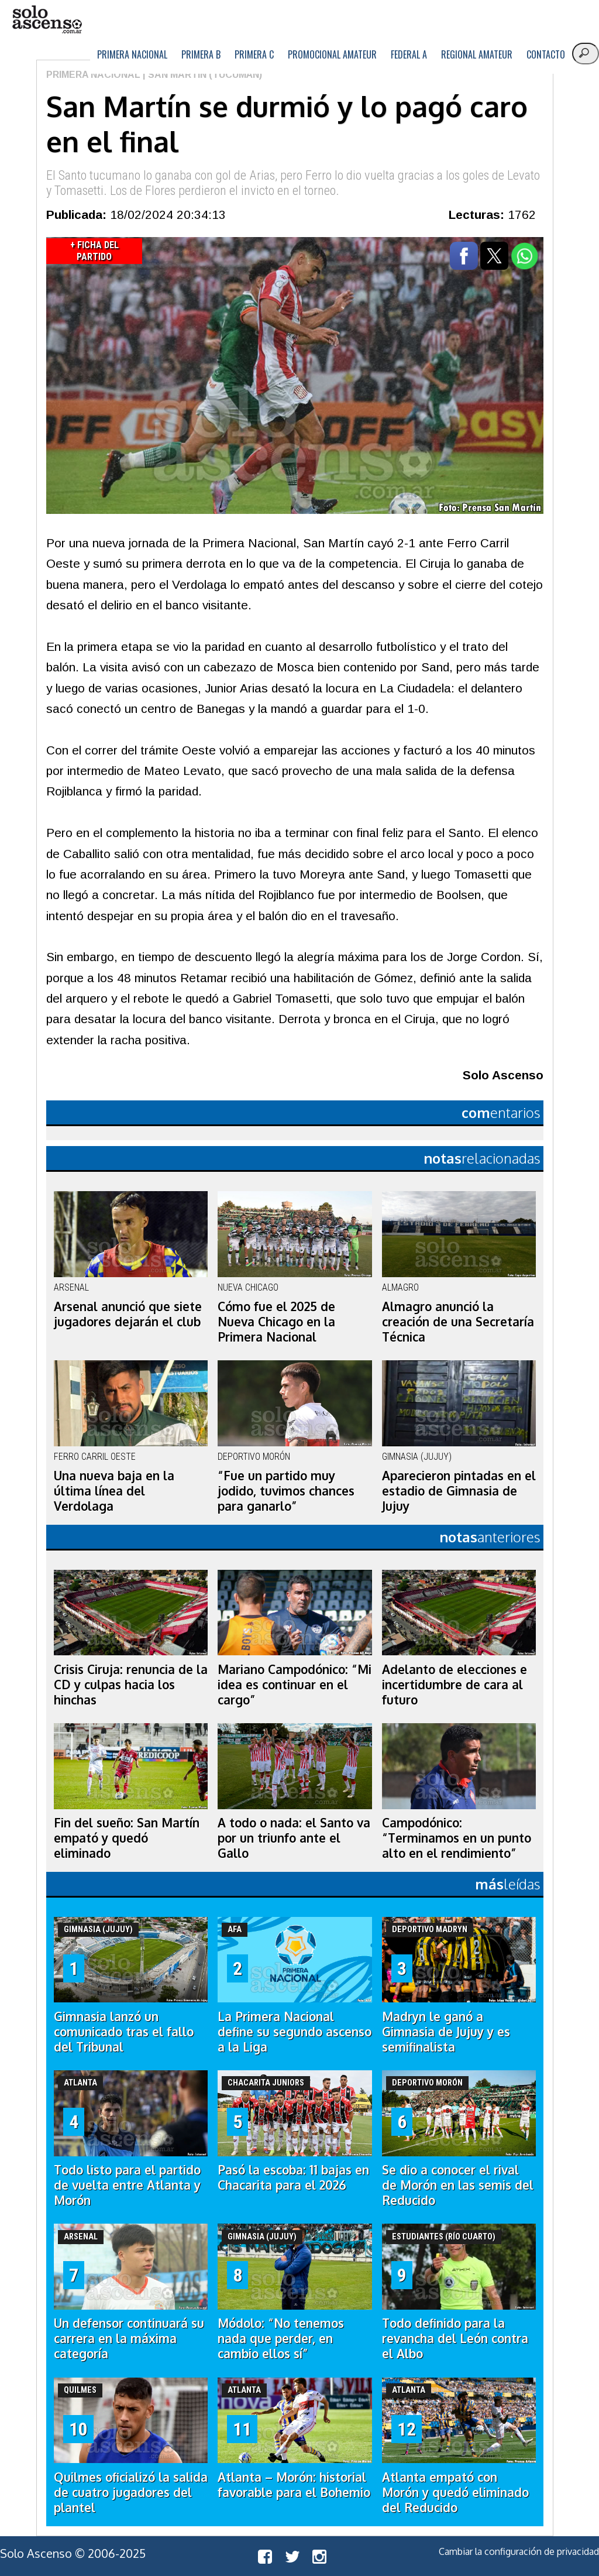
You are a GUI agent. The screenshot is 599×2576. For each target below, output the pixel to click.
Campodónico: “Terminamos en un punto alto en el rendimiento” (456, 1838)
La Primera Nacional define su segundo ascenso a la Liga (294, 2031)
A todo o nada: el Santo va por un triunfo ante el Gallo (294, 1838)
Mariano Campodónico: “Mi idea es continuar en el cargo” (294, 1684)
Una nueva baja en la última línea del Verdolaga (114, 1491)
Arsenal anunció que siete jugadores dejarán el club (128, 1314)
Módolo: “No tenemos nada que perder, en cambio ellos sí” (281, 2338)
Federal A (409, 54)
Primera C (254, 54)
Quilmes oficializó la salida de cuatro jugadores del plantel (131, 2492)
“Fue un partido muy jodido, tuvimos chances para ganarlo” (286, 1491)
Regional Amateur (476, 54)
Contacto (545, 54)
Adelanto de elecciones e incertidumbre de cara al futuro (454, 1684)
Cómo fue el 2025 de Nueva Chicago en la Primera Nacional (276, 1321)
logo (47, 20)
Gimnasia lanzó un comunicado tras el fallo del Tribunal (124, 2031)
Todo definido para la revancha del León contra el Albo (455, 2338)
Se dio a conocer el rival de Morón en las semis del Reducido (457, 2185)
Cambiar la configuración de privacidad (519, 2551)
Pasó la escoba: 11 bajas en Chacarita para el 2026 (293, 2177)
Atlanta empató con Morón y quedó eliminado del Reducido (455, 2492)
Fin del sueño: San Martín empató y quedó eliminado (126, 1838)
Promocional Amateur (332, 54)
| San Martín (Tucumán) (201, 75)
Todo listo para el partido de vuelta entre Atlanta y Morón (127, 2185)
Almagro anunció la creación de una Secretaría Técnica (458, 1321)
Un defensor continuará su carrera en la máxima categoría (129, 2338)
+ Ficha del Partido (94, 250)
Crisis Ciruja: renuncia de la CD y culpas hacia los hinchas (131, 1684)
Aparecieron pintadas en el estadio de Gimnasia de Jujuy (459, 1491)
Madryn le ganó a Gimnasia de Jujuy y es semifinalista (446, 2031)
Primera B (201, 54)
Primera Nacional (132, 54)
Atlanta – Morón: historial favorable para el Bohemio (294, 2484)
